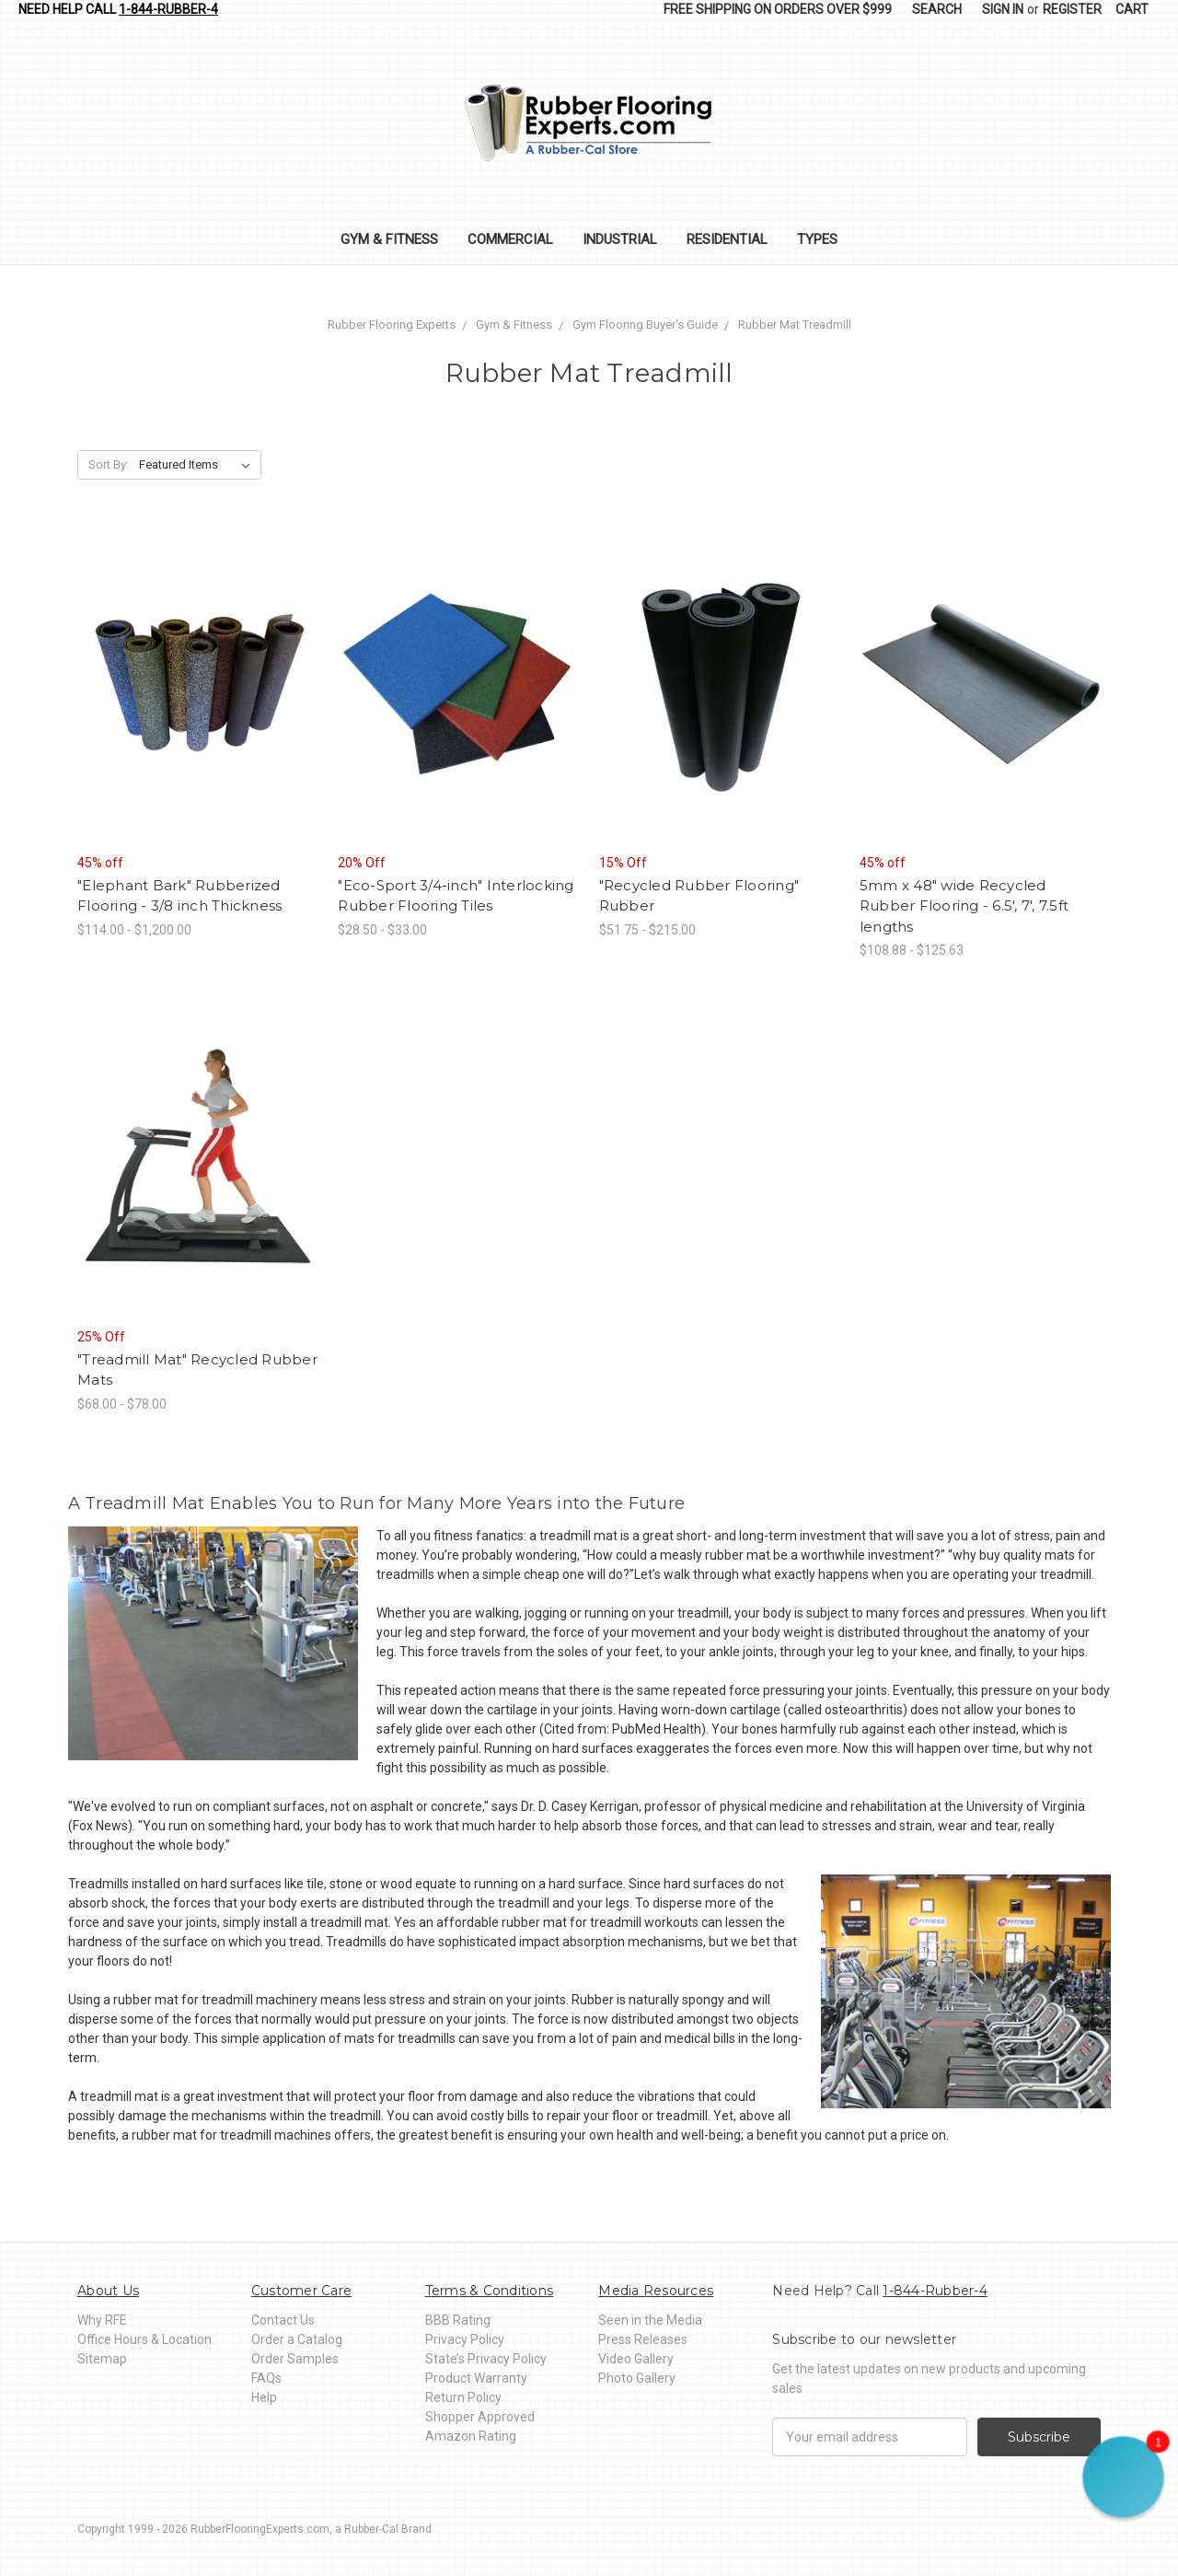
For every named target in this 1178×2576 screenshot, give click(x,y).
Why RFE (102, 2320)
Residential (727, 239)
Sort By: (108, 464)
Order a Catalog (296, 2339)
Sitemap (102, 2358)
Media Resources (655, 2290)
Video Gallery (636, 2358)
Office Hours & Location (144, 2339)
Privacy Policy (464, 2339)
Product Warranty (476, 2378)
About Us (108, 2290)
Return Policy (463, 2397)
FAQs (266, 2378)
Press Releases (642, 2339)
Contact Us (283, 2320)
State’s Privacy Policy (486, 2358)
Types (817, 239)
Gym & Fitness (389, 239)
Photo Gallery (637, 2378)
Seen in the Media (650, 2320)
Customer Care (301, 2290)
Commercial (510, 239)
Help (264, 2397)
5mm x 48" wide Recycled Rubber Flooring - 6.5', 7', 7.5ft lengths (964, 905)
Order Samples (295, 2358)
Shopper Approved (480, 2416)
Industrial (620, 239)
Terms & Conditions (489, 2290)
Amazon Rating (470, 2436)
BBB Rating (458, 2320)
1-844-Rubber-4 (168, 9)
